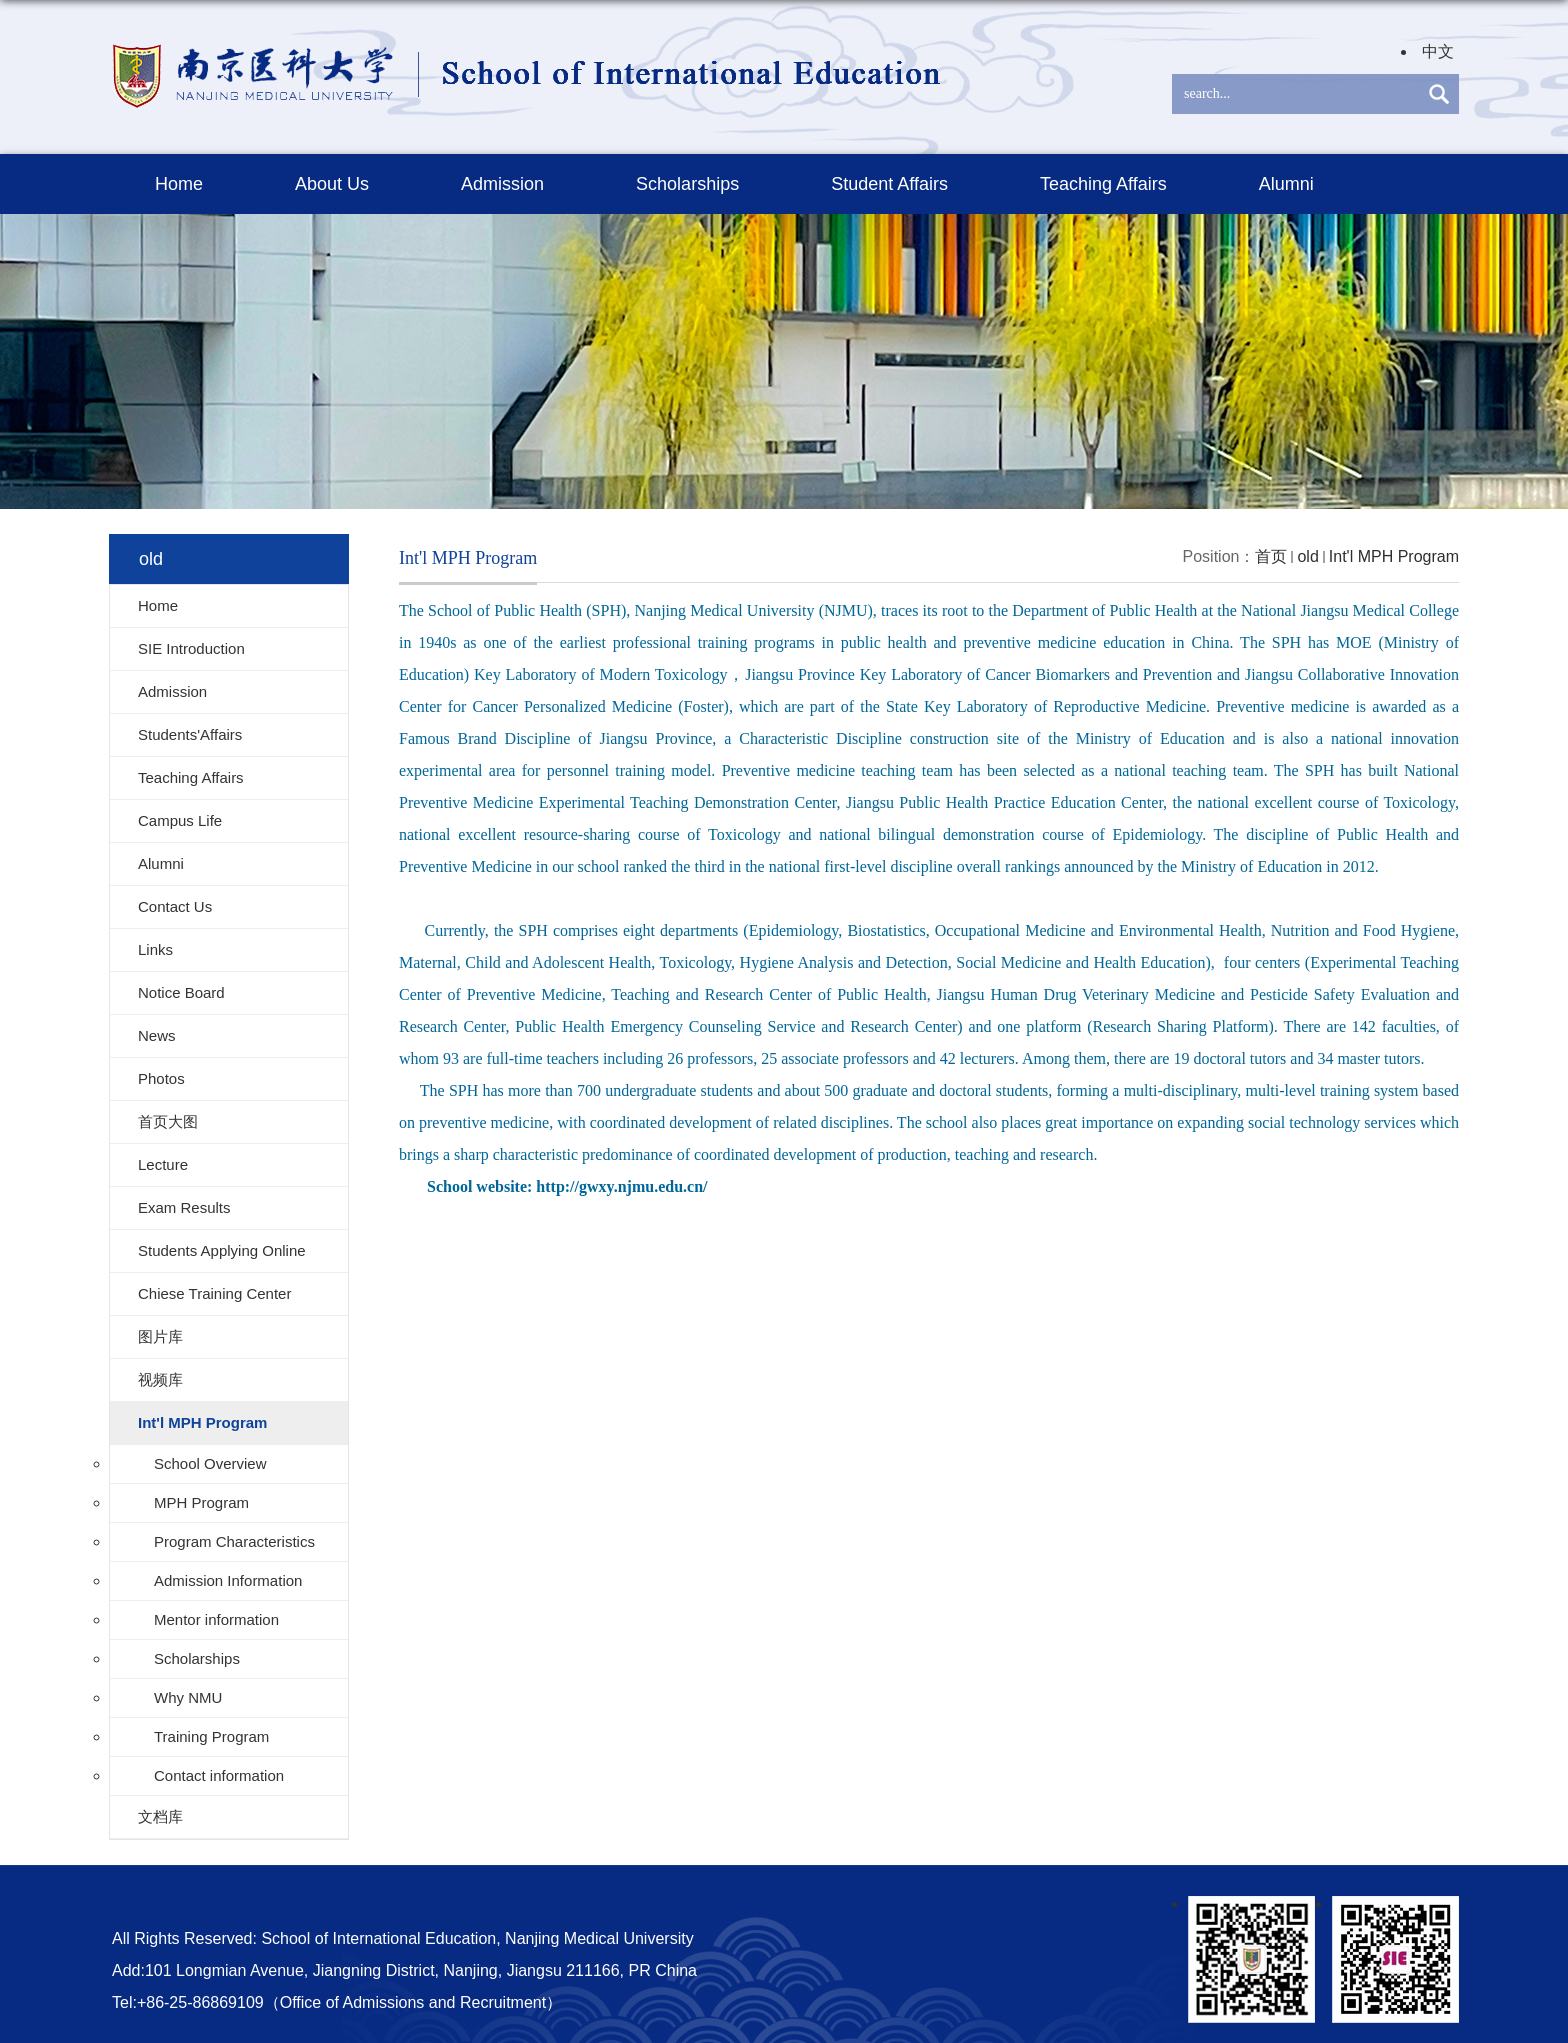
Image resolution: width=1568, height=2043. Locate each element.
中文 (1438, 51)
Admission (502, 184)
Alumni (1286, 184)
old (1307, 556)
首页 (1271, 556)
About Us (332, 184)
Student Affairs (889, 184)
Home (179, 184)
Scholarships (687, 184)
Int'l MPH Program (1394, 556)
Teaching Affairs (1103, 184)
